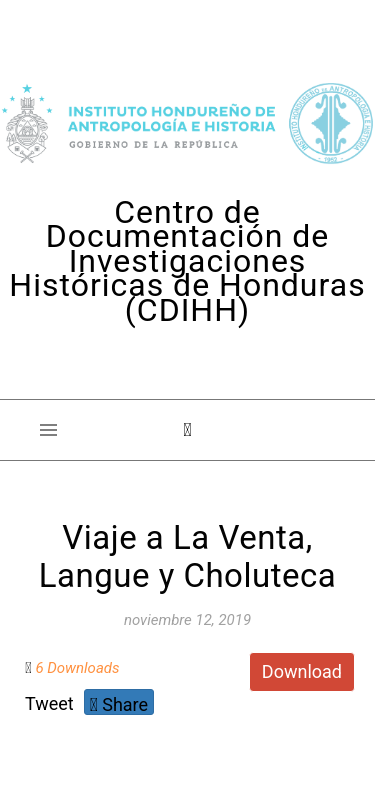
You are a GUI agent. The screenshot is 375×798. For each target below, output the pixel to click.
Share (119, 704)
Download (302, 671)
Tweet (49, 703)
